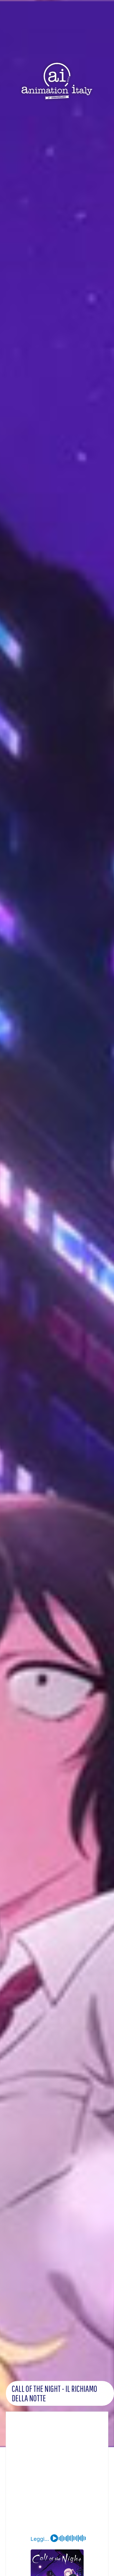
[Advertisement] (55, 2476)
